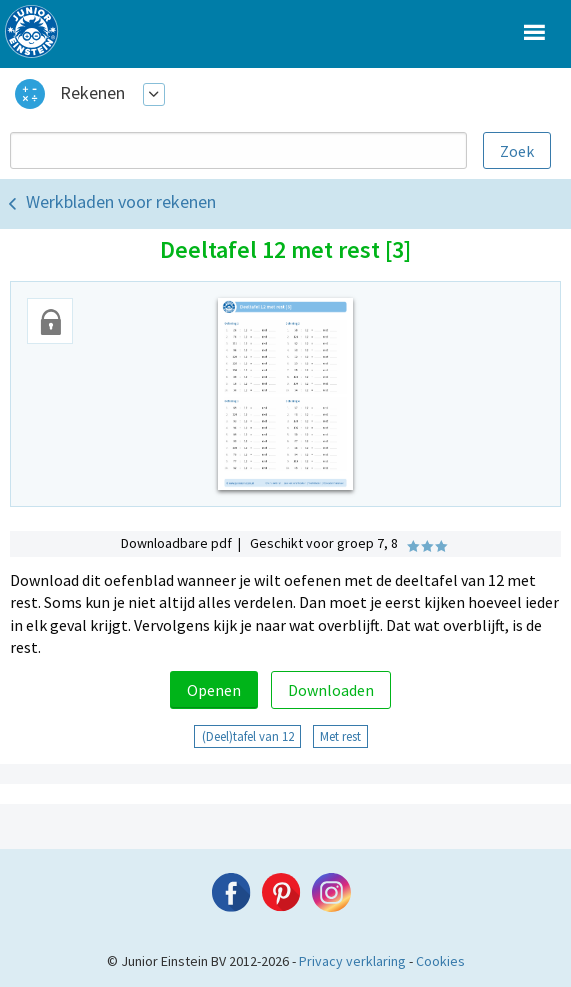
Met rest (340, 736)
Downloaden (331, 690)
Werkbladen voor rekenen (121, 201)
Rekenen (92, 92)
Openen (214, 690)
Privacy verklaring (352, 961)
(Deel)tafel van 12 (248, 736)
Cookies (440, 961)
